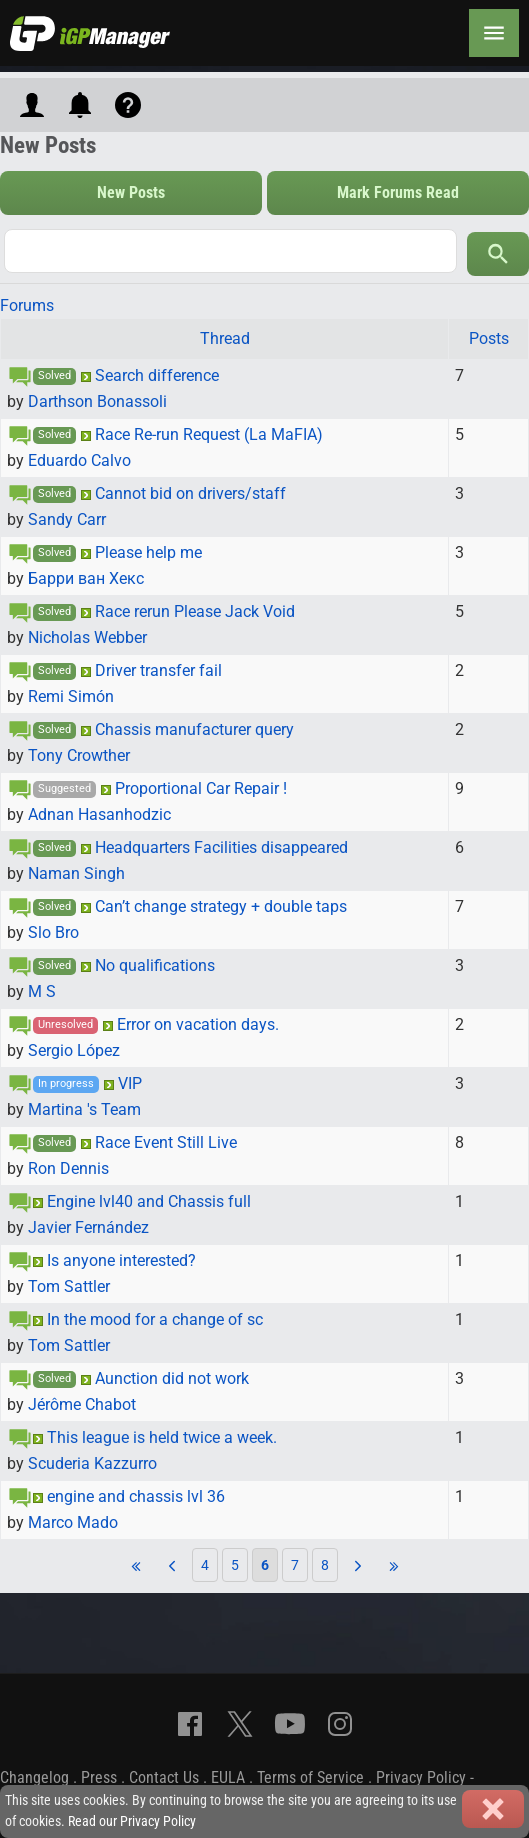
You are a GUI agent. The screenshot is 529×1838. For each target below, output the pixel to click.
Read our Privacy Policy (132, 1821)
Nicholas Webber (87, 637)
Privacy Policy (421, 1777)
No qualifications (155, 965)
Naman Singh (76, 873)
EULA (228, 1777)
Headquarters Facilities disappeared (221, 847)
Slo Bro (53, 932)
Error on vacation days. (198, 1024)
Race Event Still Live (166, 1142)
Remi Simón (71, 696)
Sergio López (74, 1050)
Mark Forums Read (398, 192)
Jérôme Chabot (82, 1404)
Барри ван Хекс (86, 578)
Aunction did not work (172, 1378)
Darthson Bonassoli (97, 401)
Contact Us (164, 1777)
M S (42, 991)
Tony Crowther (79, 755)
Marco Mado (73, 1522)
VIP (130, 1083)
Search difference (157, 375)
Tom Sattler (69, 1286)
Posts (489, 338)
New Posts (131, 192)
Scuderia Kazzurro (92, 1463)
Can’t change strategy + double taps (221, 906)
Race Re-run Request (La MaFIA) (209, 434)
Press (99, 1777)
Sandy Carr (67, 519)
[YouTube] (290, 1724)
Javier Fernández (88, 1227)
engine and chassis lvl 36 (136, 1496)
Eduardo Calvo (79, 460)
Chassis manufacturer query (194, 729)
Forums (27, 305)
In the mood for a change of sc (155, 1319)
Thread (225, 338)
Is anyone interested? (121, 1260)
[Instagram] (340, 1724)
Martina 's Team (84, 1109)
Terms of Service (310, 1777)
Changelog (34, 1777)
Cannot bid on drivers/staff (190, 493)
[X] (240, 1724)
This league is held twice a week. (162, 1437)
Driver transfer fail (158, 670)
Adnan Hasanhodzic (99, 814)
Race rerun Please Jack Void (195, 611)
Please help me (148, 552)
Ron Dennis (68, 1168)
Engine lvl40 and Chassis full (149, 1201)
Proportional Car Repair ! (201, 788)
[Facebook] (190, 1724)
